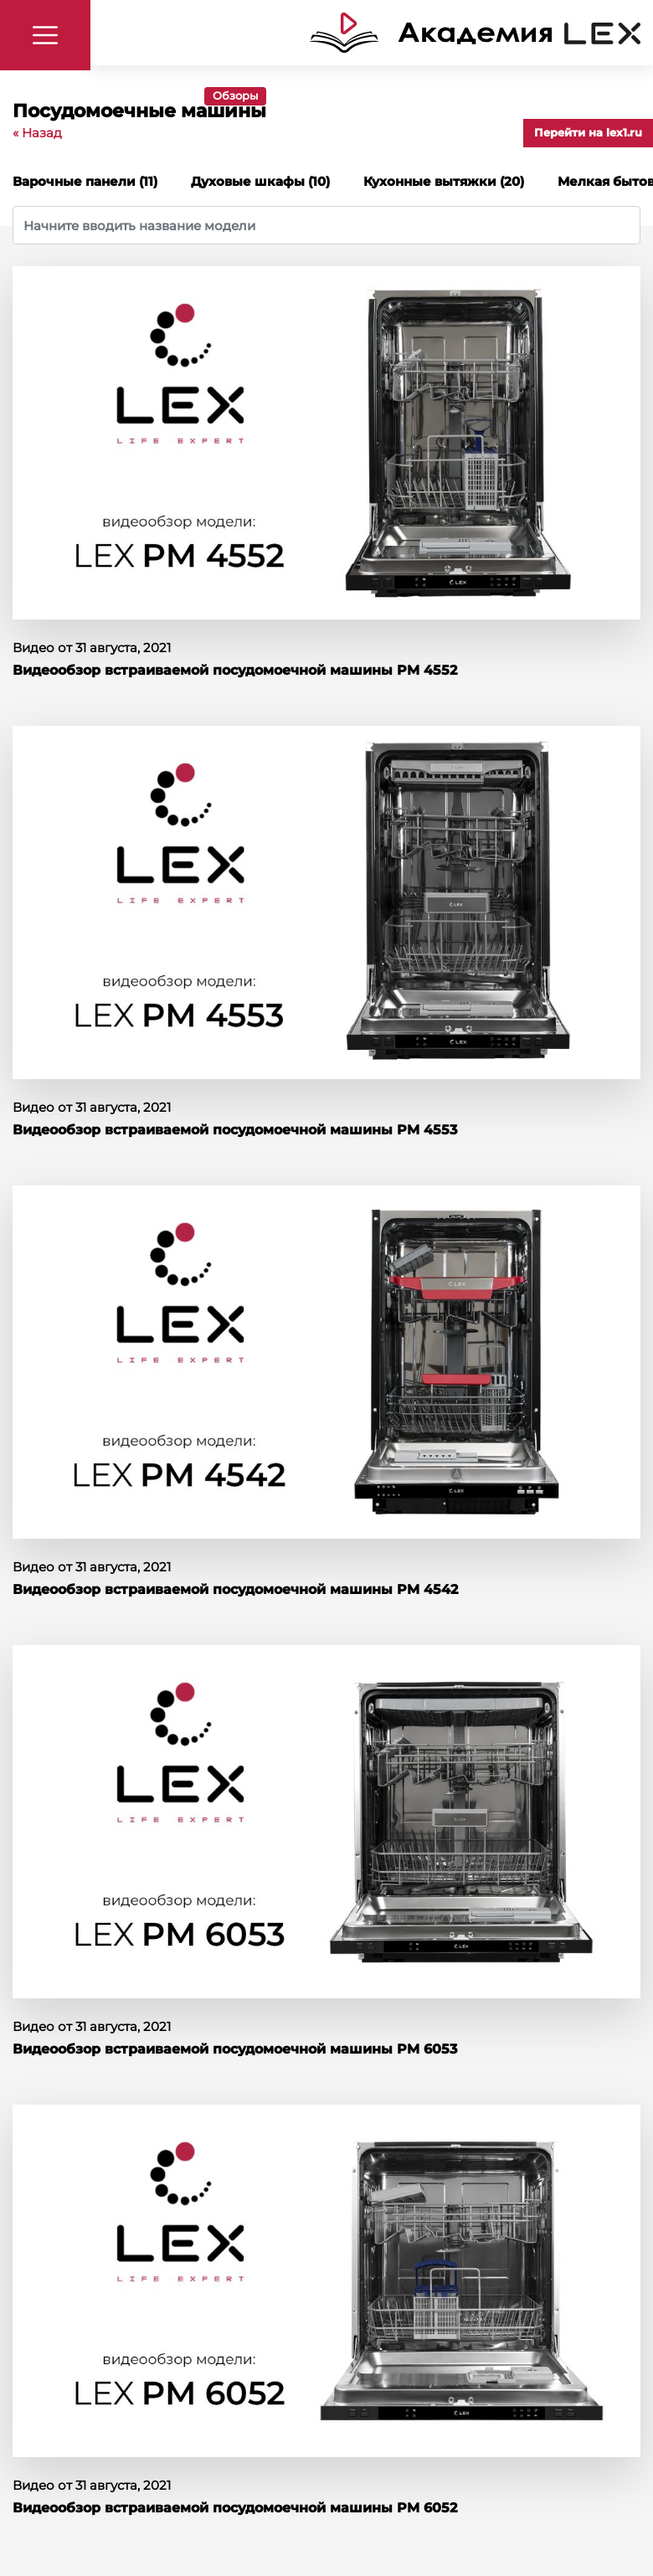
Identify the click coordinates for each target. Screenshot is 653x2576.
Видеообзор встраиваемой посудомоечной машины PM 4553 (235, 1130)
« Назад (37, 133)
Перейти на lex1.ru (588, 132)
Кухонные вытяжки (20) (443, 181)
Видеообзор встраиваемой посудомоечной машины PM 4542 (235, 1589)
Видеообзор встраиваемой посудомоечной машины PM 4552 (235, 670)
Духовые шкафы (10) (260, 181)
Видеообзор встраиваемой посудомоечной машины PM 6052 (235, 2508)
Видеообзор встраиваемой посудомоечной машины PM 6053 (235, 2049)
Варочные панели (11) (85, 181)
